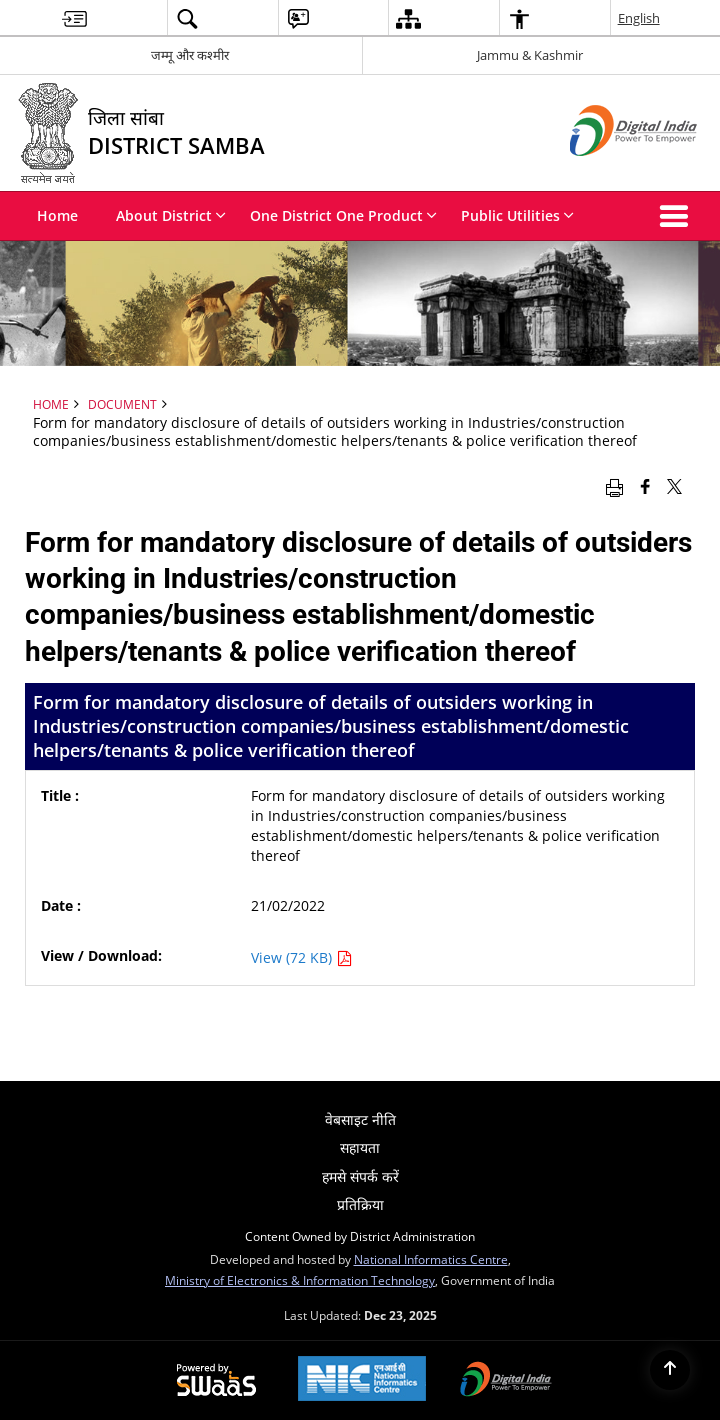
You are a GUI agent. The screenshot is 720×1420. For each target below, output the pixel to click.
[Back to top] (670, 1370)
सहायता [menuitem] (360, 1147)
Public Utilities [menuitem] (517, 215)
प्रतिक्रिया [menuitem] (360, 1204)
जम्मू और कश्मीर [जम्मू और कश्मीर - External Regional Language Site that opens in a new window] (190, 55)
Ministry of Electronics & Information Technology (300, 1280)
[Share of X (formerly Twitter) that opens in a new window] (674, 486)
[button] (678, 216)
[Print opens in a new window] (614, 486)
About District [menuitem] (171, 215)
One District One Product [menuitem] (343, 215)
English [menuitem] (639, 18)
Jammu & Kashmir (530, 55)
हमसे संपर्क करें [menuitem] (360, 1176)
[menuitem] (74, 18)
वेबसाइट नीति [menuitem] (360, 1119)
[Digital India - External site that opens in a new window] (608, 172)
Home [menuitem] (57, 215)
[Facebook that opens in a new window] (645, 486)
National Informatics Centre (431, 1259)
